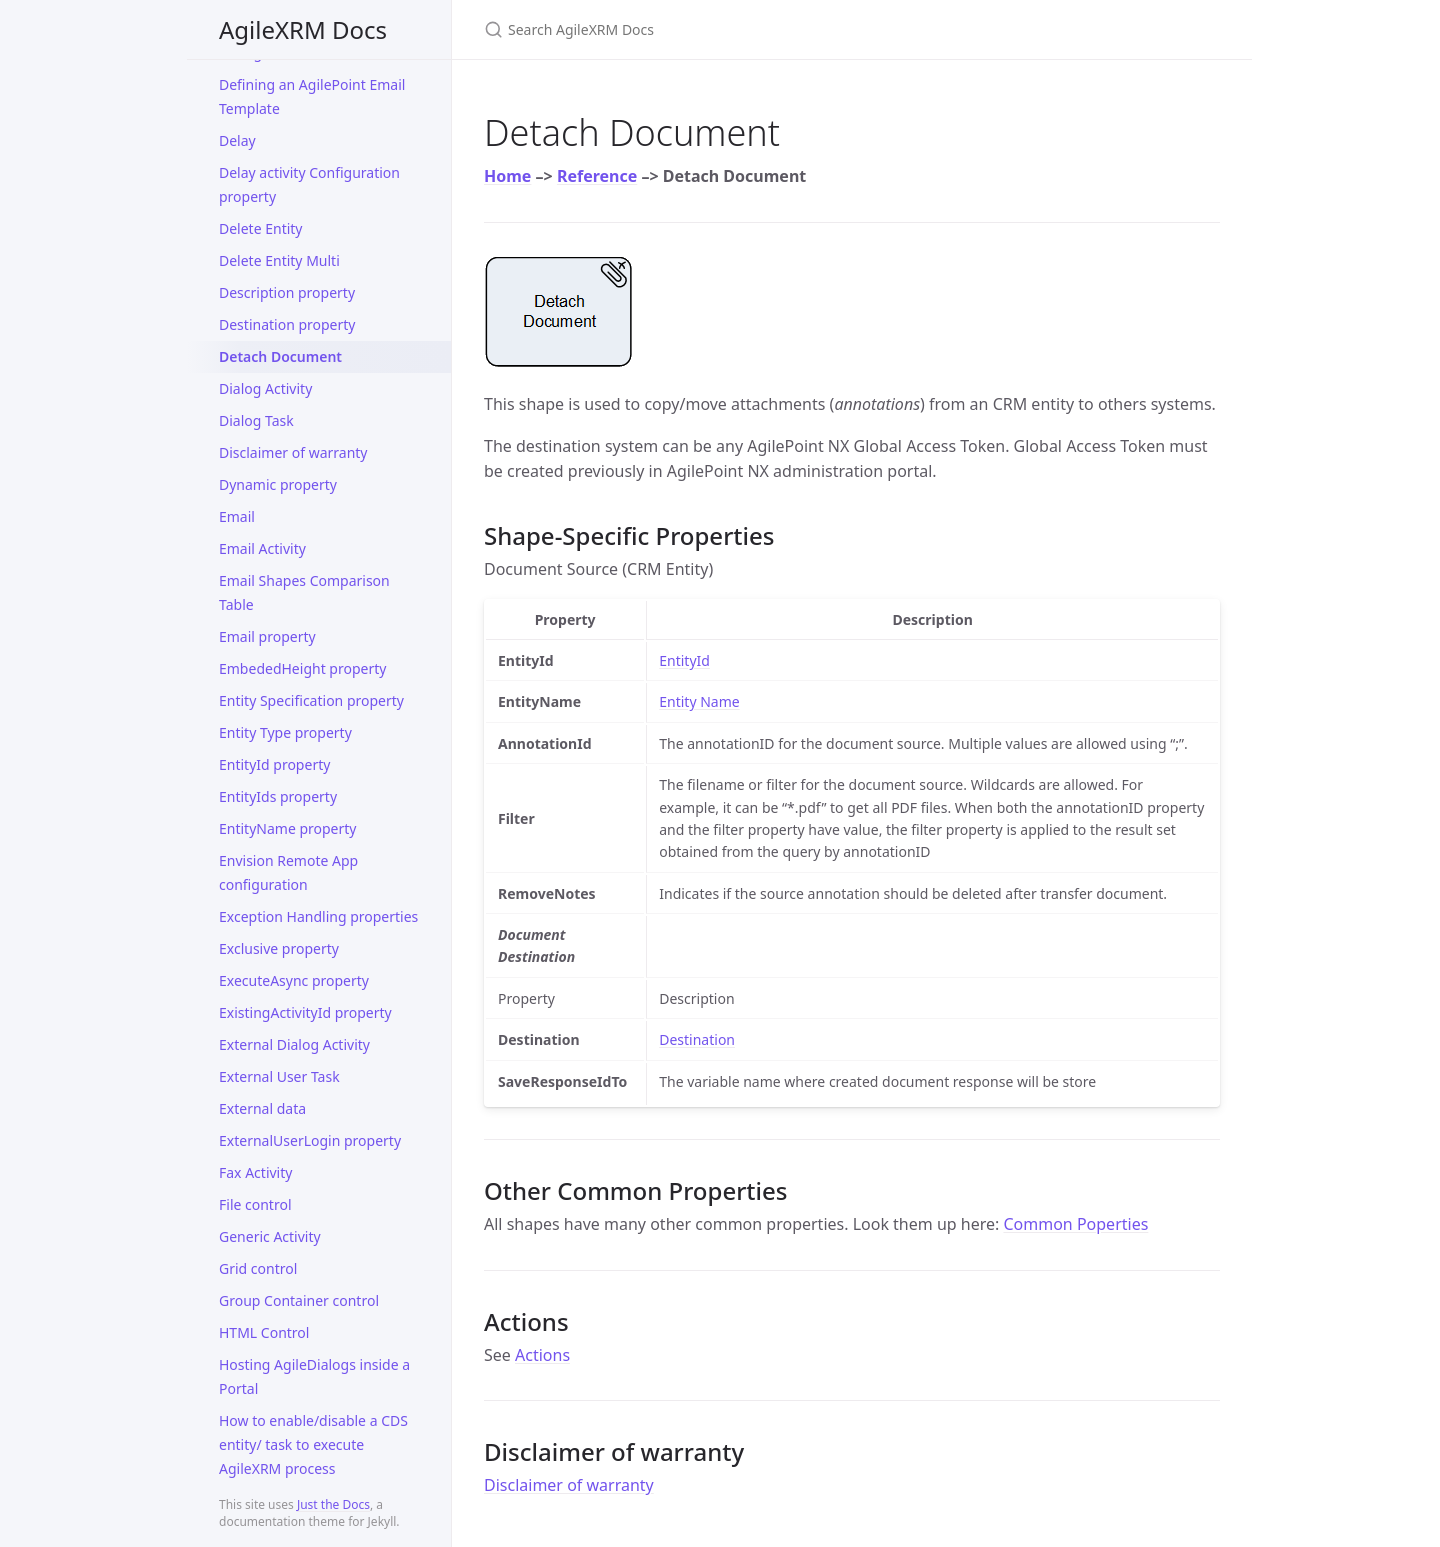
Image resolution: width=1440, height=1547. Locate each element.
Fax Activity (255, 1172)
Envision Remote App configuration (288, 872)
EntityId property (274, 764)
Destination (697, 1039)
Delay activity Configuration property (309, 184)
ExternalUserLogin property (310, 1140)
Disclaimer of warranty (293, 452)
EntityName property (287, 828)
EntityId (684, 660)
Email (237, 516)
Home (507, 176)
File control (255, 1204)
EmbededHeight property (302, 668)
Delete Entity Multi (279, 260)
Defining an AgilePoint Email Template (312, 96)
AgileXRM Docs (303, 29)
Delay (237, 140)
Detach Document (280, 356)
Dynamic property (278, 484)
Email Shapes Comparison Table (304, 592)
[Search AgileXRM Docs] (720, 29)
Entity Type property (285, 732)
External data (262, 1108)
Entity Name (699, 701)
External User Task (279, 1076)
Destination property (287, 324)
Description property (287, 292)
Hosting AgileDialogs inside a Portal (314, 1376)
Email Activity (262, 548)
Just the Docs (333, 1504)
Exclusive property (279, 948)
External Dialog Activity (294, 1044)
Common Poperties (1075, 1224)
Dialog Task (256, 420)
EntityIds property (278, 796)
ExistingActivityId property (305, 1012)
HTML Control (264, 1332)
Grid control (258, 1268)
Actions (542, 1355)
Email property (267, 636)
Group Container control (299, 1300)
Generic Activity (270, 1236)
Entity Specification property (311, 700)
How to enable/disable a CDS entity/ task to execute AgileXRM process (313, 1444)
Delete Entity (261, 228)
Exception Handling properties (318, 916)
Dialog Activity (265, 388)
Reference (597, 176)
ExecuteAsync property (294, 980)
